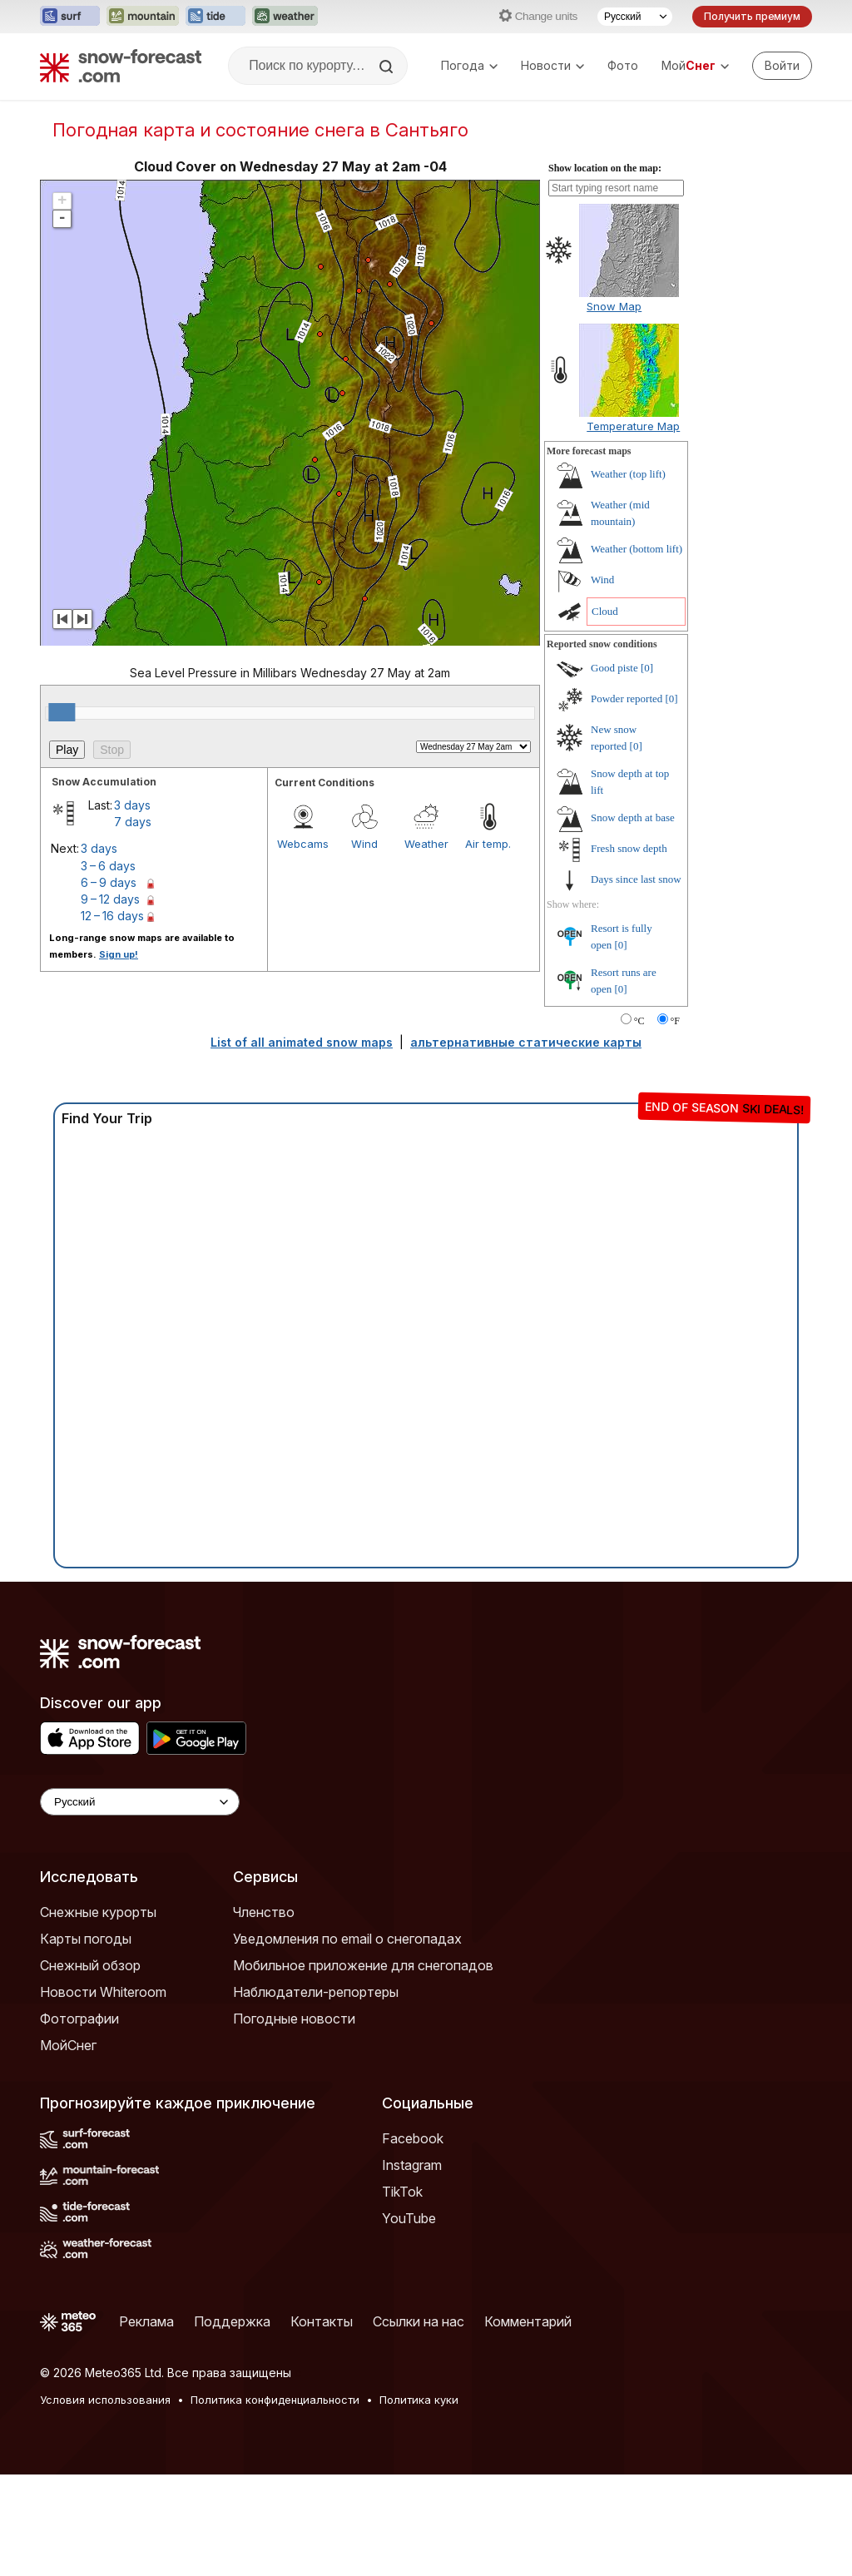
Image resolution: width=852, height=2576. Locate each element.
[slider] (61, 814)
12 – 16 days (112, 1017)
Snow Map (614, 407)
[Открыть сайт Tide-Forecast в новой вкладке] (215, 16)
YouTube (409, 2319)
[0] (647, 769)
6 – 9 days (108, 984)
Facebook (412, 2240)
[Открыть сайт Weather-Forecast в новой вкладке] (285, 16)
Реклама (146, 2423)
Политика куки (418, 2501)
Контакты (321, 2423)
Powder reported (626, 800)
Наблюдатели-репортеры (316, 2093)
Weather (426, 945)
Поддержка (232, 2423)
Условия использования (105, 2501)
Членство (264, 2013)
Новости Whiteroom (103, 2093)
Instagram (412, 2266)
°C (639, 1122)
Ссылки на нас (418, 2423)
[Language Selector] (140, 1903)
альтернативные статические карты (525, 1144)
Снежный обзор (90, 2066)
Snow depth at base (633, 919)
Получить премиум (752, 16)
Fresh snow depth (629, 950)
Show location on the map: (604, 269)
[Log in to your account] (782, 66)
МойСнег (68, 2146)
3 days (132, 906)
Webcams (303, 945)
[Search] (388, 66)
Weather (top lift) (628, 575)
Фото (622, 65)
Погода (469, 65)
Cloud (605, 712)
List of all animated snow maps (302, 1144)
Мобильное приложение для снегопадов (363, 2066)
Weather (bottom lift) (636, 650)
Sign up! (118, 1056)
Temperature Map (633, 527)
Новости (552, 65)
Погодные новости (294, 2120)
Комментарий (528, 2423)
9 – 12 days (110, 1000)
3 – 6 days (108, 967)
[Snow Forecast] (120, 65)
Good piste (614, 769)
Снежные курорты (98, 2013)
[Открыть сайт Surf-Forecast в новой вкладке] (70, 16)
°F (675, 1122)
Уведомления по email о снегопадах (347, 2040)
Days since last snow (636, 980)
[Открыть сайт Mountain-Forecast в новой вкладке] (142, 16)
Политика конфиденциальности (275, 2501)
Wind (364, 945)
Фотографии (79, 2120)
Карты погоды (85, 2040)
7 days (132, 923)
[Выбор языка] (634, 16)
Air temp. (488, 945)
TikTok (402, 2293)
